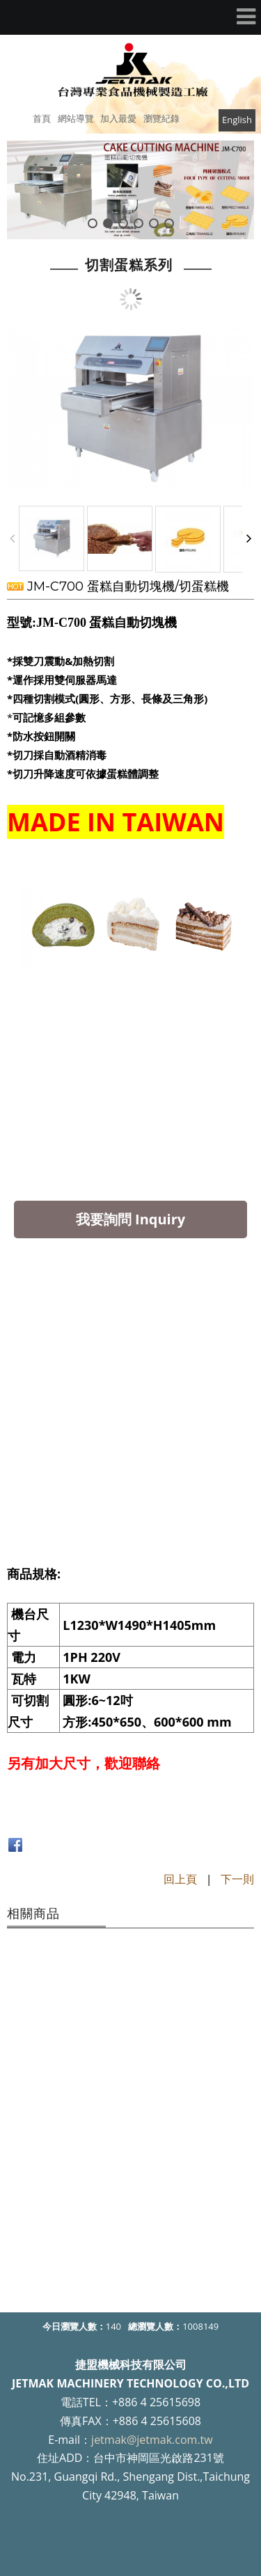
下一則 (237, 1879)
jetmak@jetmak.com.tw (152, 2439)
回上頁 (180, 1879)
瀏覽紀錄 (161, 118)
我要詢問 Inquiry (130, 1219)
